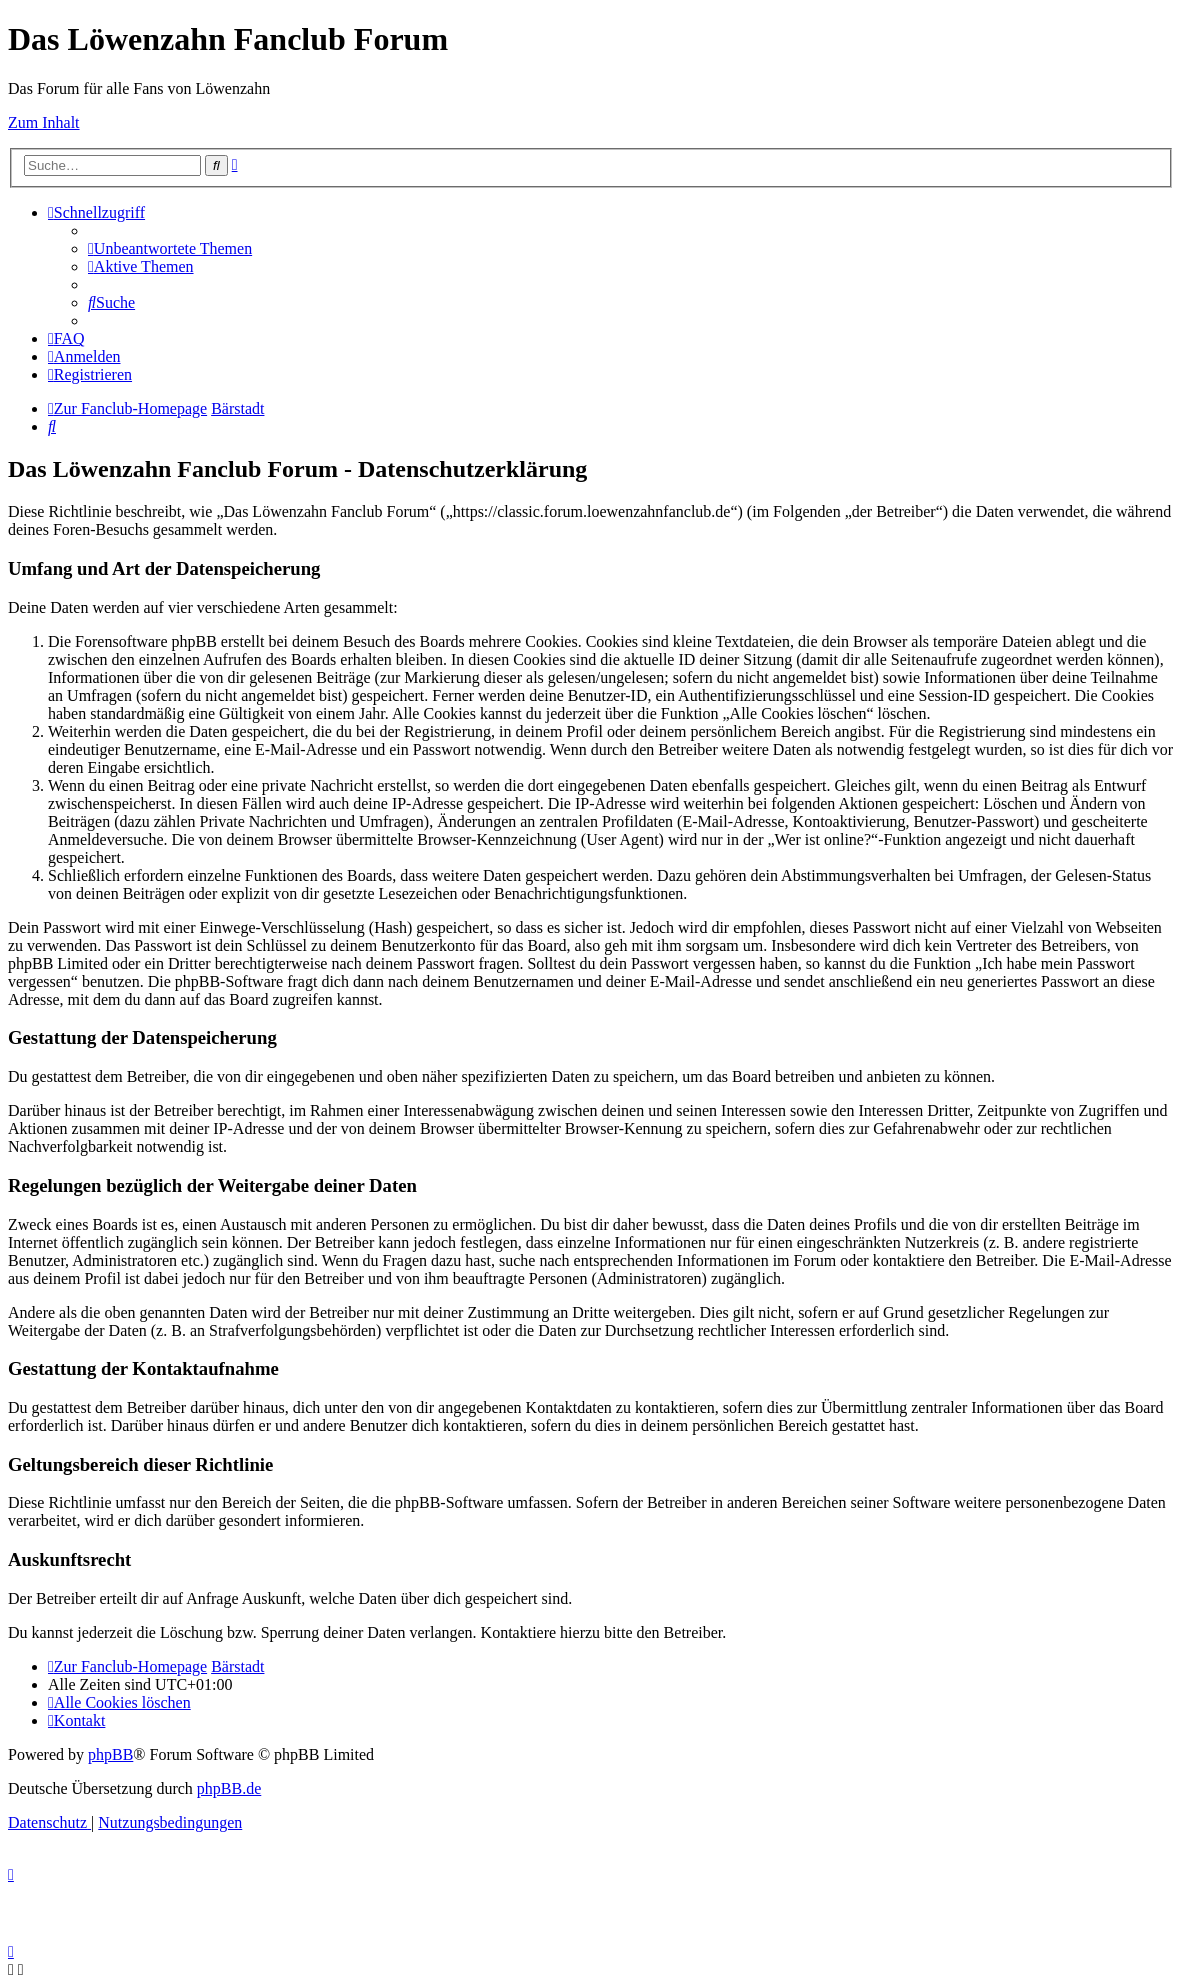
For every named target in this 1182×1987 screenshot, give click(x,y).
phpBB (110, 1754)
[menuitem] (170, 248)
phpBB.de (229, 1788)
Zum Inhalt (44, 122)
